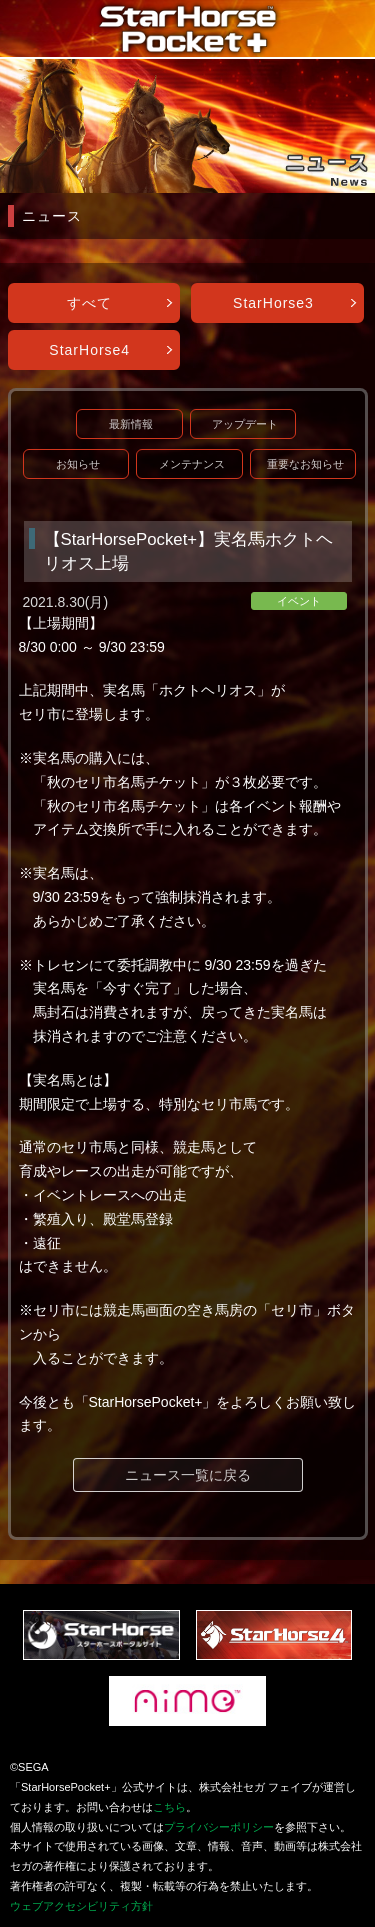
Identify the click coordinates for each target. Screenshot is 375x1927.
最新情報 (131, 424)
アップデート (245, 424)
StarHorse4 (89, 350)
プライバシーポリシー (219, 1827)
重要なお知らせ (305, 464)
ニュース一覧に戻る (188, 1475)
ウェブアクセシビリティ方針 (81, 1906)
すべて (89, 303)
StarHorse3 (273, 303)
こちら (169, 1807)
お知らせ (78, 464)
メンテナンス (192, 464)
